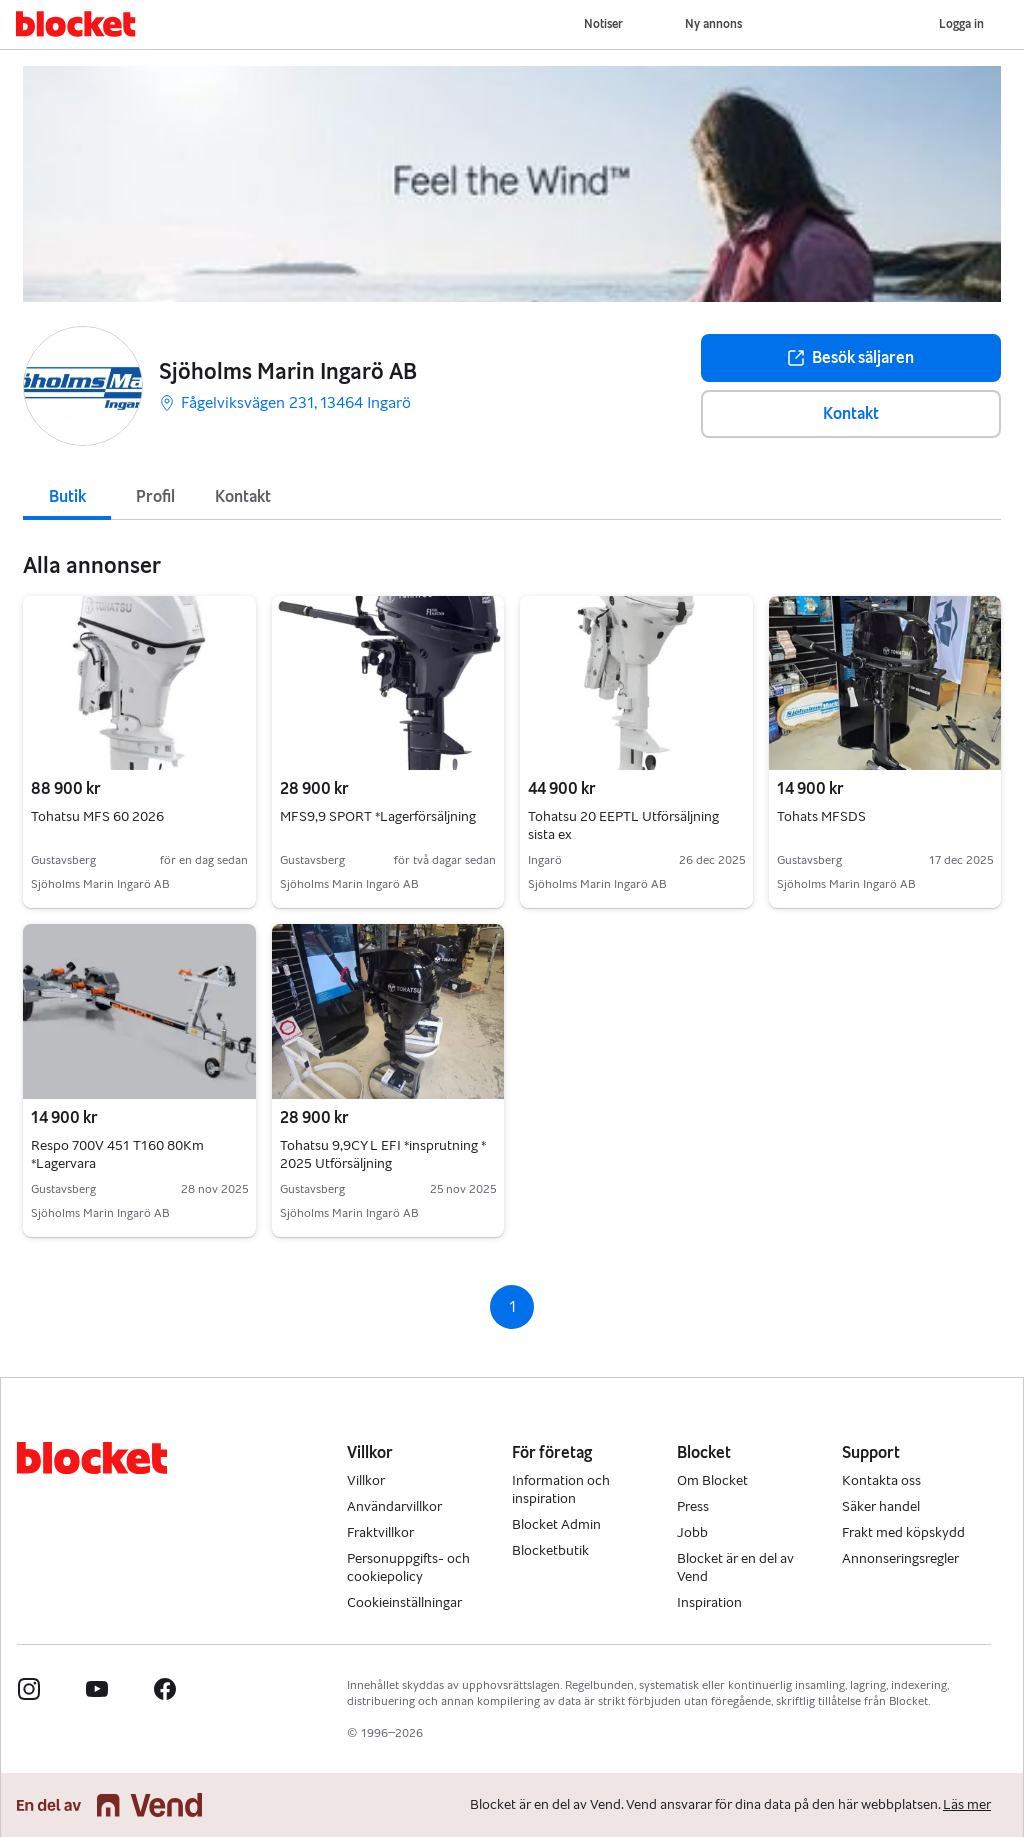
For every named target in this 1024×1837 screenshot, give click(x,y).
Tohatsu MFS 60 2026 (97, 816)
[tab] (67, 495)
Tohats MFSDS (821, 816)
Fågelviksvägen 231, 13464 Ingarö (285, 402)
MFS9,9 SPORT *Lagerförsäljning (378, 816)
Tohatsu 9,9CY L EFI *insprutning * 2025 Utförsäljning (383, 1154)
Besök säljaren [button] (851, 357)
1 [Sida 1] (512, 1306)
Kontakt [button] (851, 413)
